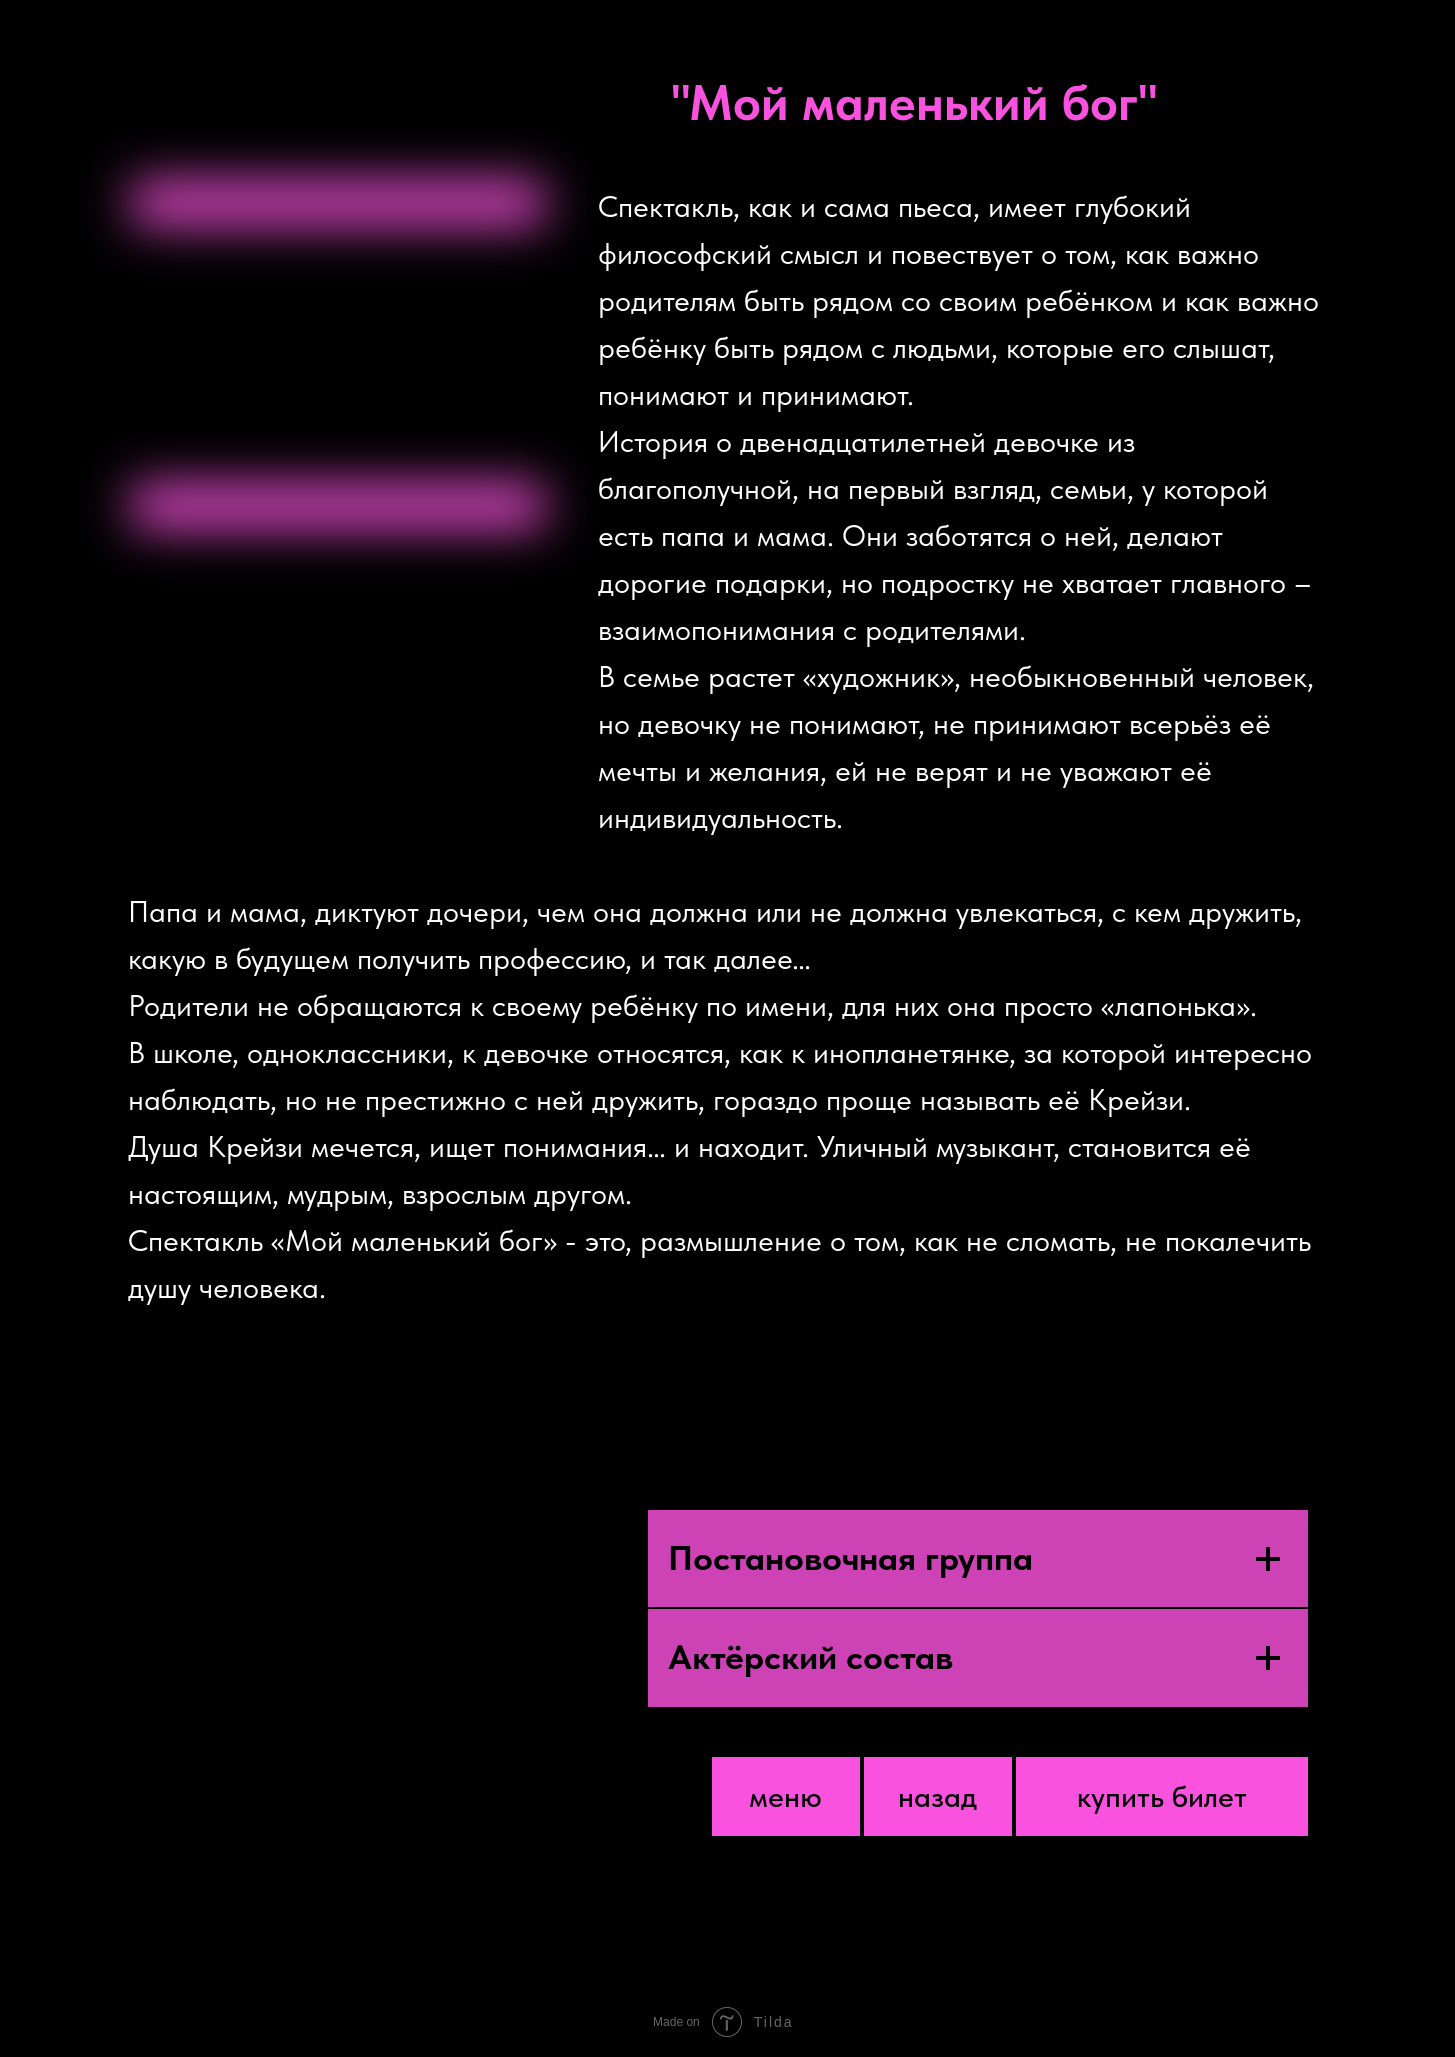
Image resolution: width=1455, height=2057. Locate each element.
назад (937, 1796)
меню (785, 1796)
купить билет (1162, 1796)
